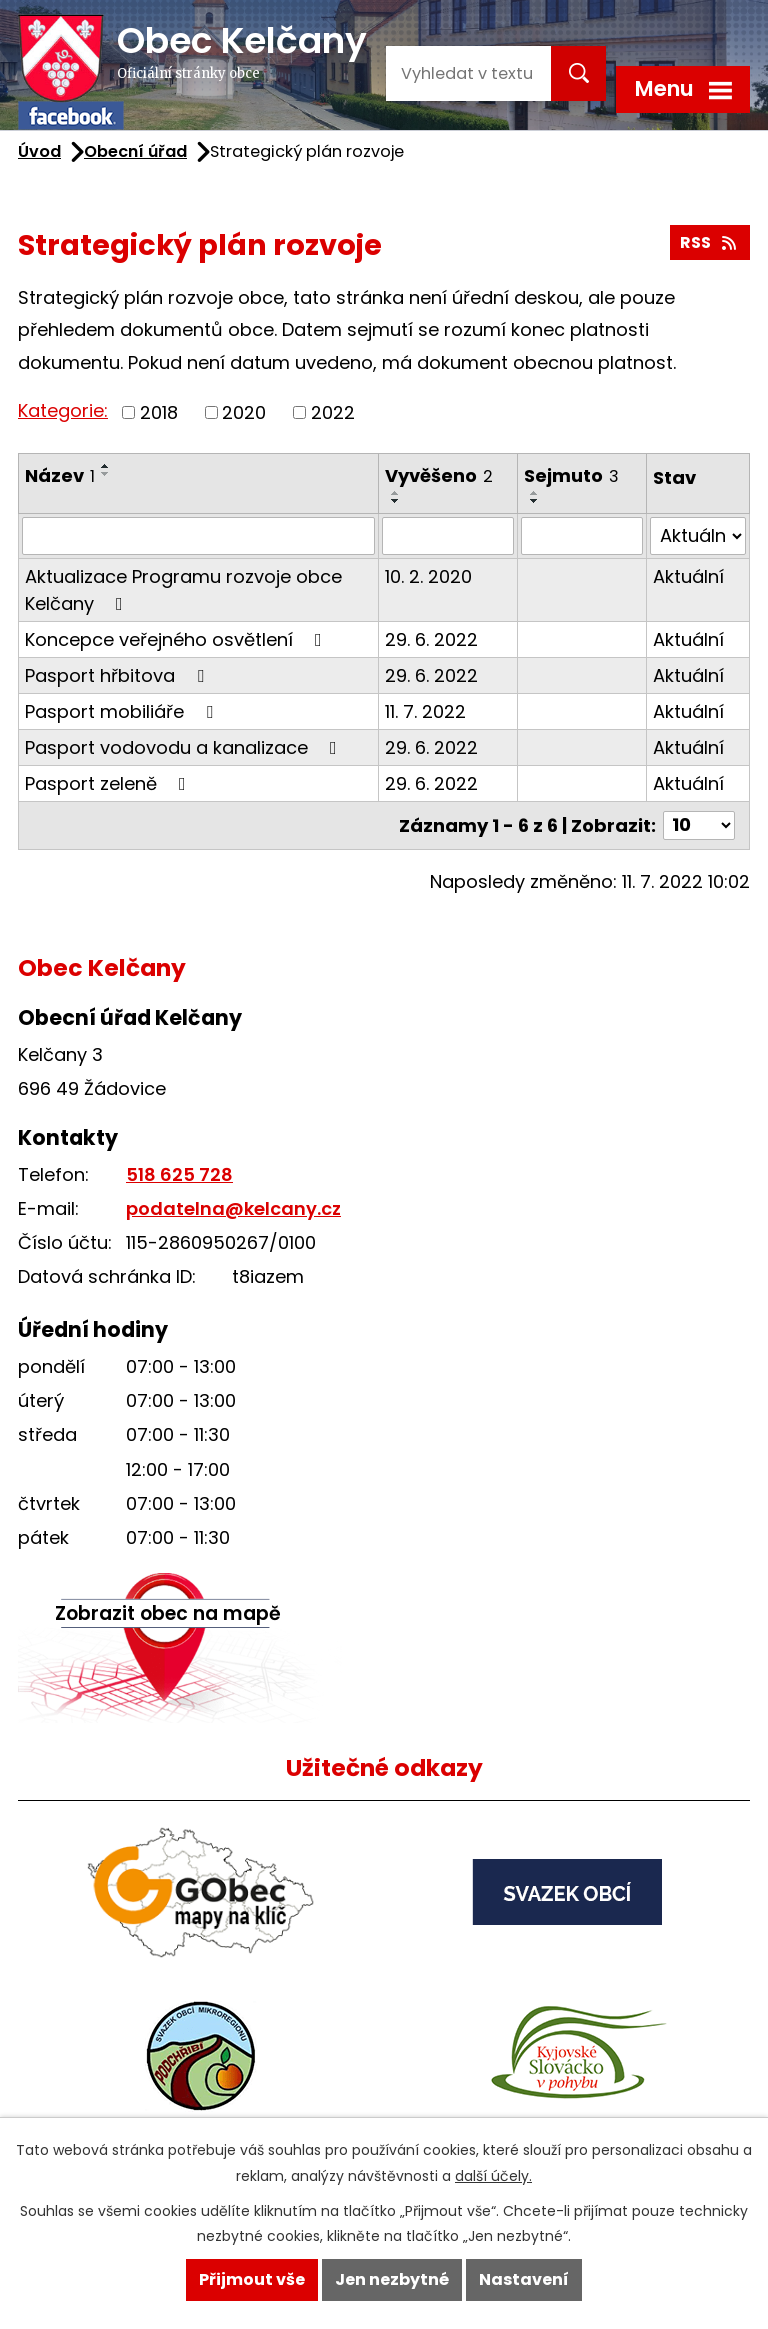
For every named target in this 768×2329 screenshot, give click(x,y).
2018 (159, 412)
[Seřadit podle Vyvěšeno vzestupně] (396, 493)
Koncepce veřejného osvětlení (177, 639)
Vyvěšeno (439, 475)
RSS (709, 242)
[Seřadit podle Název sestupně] (106, 474)
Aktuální (688, 576)
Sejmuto (571, 475)
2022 (333, 412)
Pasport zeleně (109, 783)
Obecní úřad (135, 151)
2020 (244, 412)
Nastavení (524, 2279)
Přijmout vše (252, 2279)
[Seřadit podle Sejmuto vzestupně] (535, 493)
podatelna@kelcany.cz (233, 1208)
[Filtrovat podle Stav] (698, 536)
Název (60, 475)
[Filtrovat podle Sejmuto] (582, 536)
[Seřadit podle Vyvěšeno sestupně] (396, 501)
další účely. (493, 2176)
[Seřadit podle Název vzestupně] (106, 466)
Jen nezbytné (392, 2279)
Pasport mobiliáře (123, 711)
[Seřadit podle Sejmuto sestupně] (535, 501)
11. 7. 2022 (425, 711)
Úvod (39, 151)
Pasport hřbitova (118, 675)
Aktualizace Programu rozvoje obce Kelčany (183, 590)
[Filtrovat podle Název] (198, 536)
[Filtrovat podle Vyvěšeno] (448, 536)
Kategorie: (63, 410)
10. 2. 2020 (428, 576)
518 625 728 (179, 1174)
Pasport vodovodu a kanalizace (185, 747)
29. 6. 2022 (431, 639)
